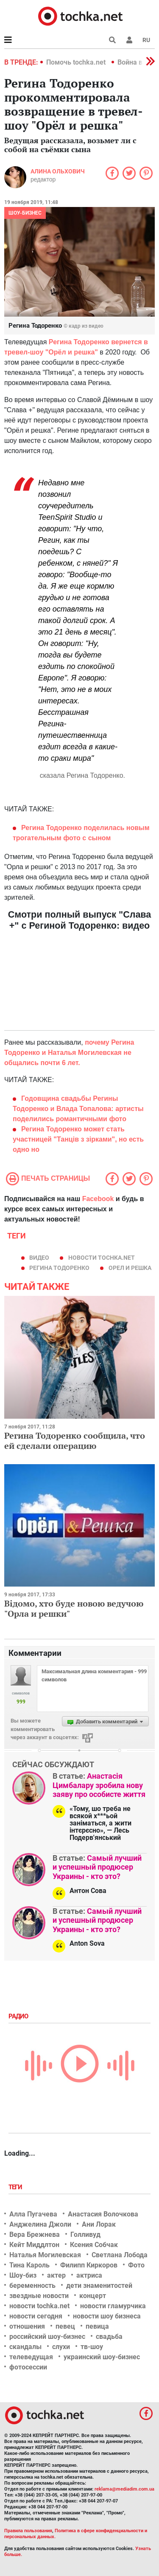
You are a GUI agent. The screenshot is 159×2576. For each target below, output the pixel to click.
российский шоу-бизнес (47, 2336)
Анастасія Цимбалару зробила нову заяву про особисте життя (99, 1785)
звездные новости (39, 2296)
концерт (92, 2296)
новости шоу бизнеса (107, 2316)
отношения (27, 2326)
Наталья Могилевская (45, 2255)
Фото (136, 2265)
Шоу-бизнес (25, 213)
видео (39, 1257)
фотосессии (28, 2367)
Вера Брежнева (34, 2234)
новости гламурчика (113, 2306)
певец (65, 2326)
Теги (16, 2187)
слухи (61, 2347)
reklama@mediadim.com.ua (124, 2489)
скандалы (25, 2347)
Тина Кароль (29, 2265)
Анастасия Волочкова (103, 2214)
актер (56, 2275)
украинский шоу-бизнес (102, 2357)
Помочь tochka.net (76, 62)
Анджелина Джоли (40, 2224)
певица (97, 2326)
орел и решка (130, 1267)
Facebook (98, 1198)
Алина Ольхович (58, 171)
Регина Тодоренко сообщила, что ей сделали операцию (74, 1440)
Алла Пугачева (33, 2214)
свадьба (109, 2336)
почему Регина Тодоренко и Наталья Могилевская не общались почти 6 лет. (69, 1052)
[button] (129, 40)
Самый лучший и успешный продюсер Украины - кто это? (97, 1867)
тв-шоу (92, 2347)
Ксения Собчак (94, 2245)
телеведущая (31, 2357)
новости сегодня (35, 2316)
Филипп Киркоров (88, 2265)
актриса (89, 2275)
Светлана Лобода (120, 2255)
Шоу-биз (22, 2275)
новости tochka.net (101, 1257)
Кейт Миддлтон (34, 2245)
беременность (32, 2285)
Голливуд (85, 2234)
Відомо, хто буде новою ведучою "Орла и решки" (73, 1608)
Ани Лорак (99, 2224)
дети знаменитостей (99, 2285)
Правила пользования (28, 2530)
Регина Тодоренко (59, 1267)
